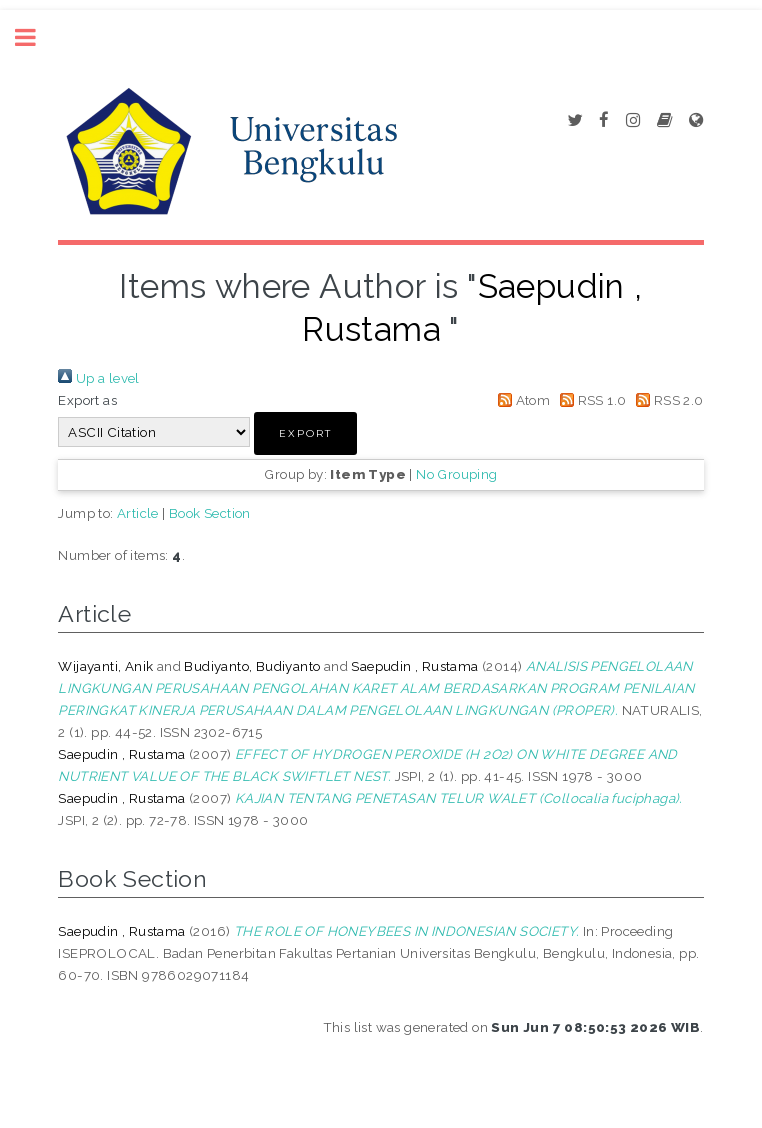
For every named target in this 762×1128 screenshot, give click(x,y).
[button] (305, 433)
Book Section (210, 513)
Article (138, 513)
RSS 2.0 (667, 400)
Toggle (36, 37)
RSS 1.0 (590, 400)
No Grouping (456, 474)
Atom (520, 400)
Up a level (98, 378)
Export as (87, 400)
